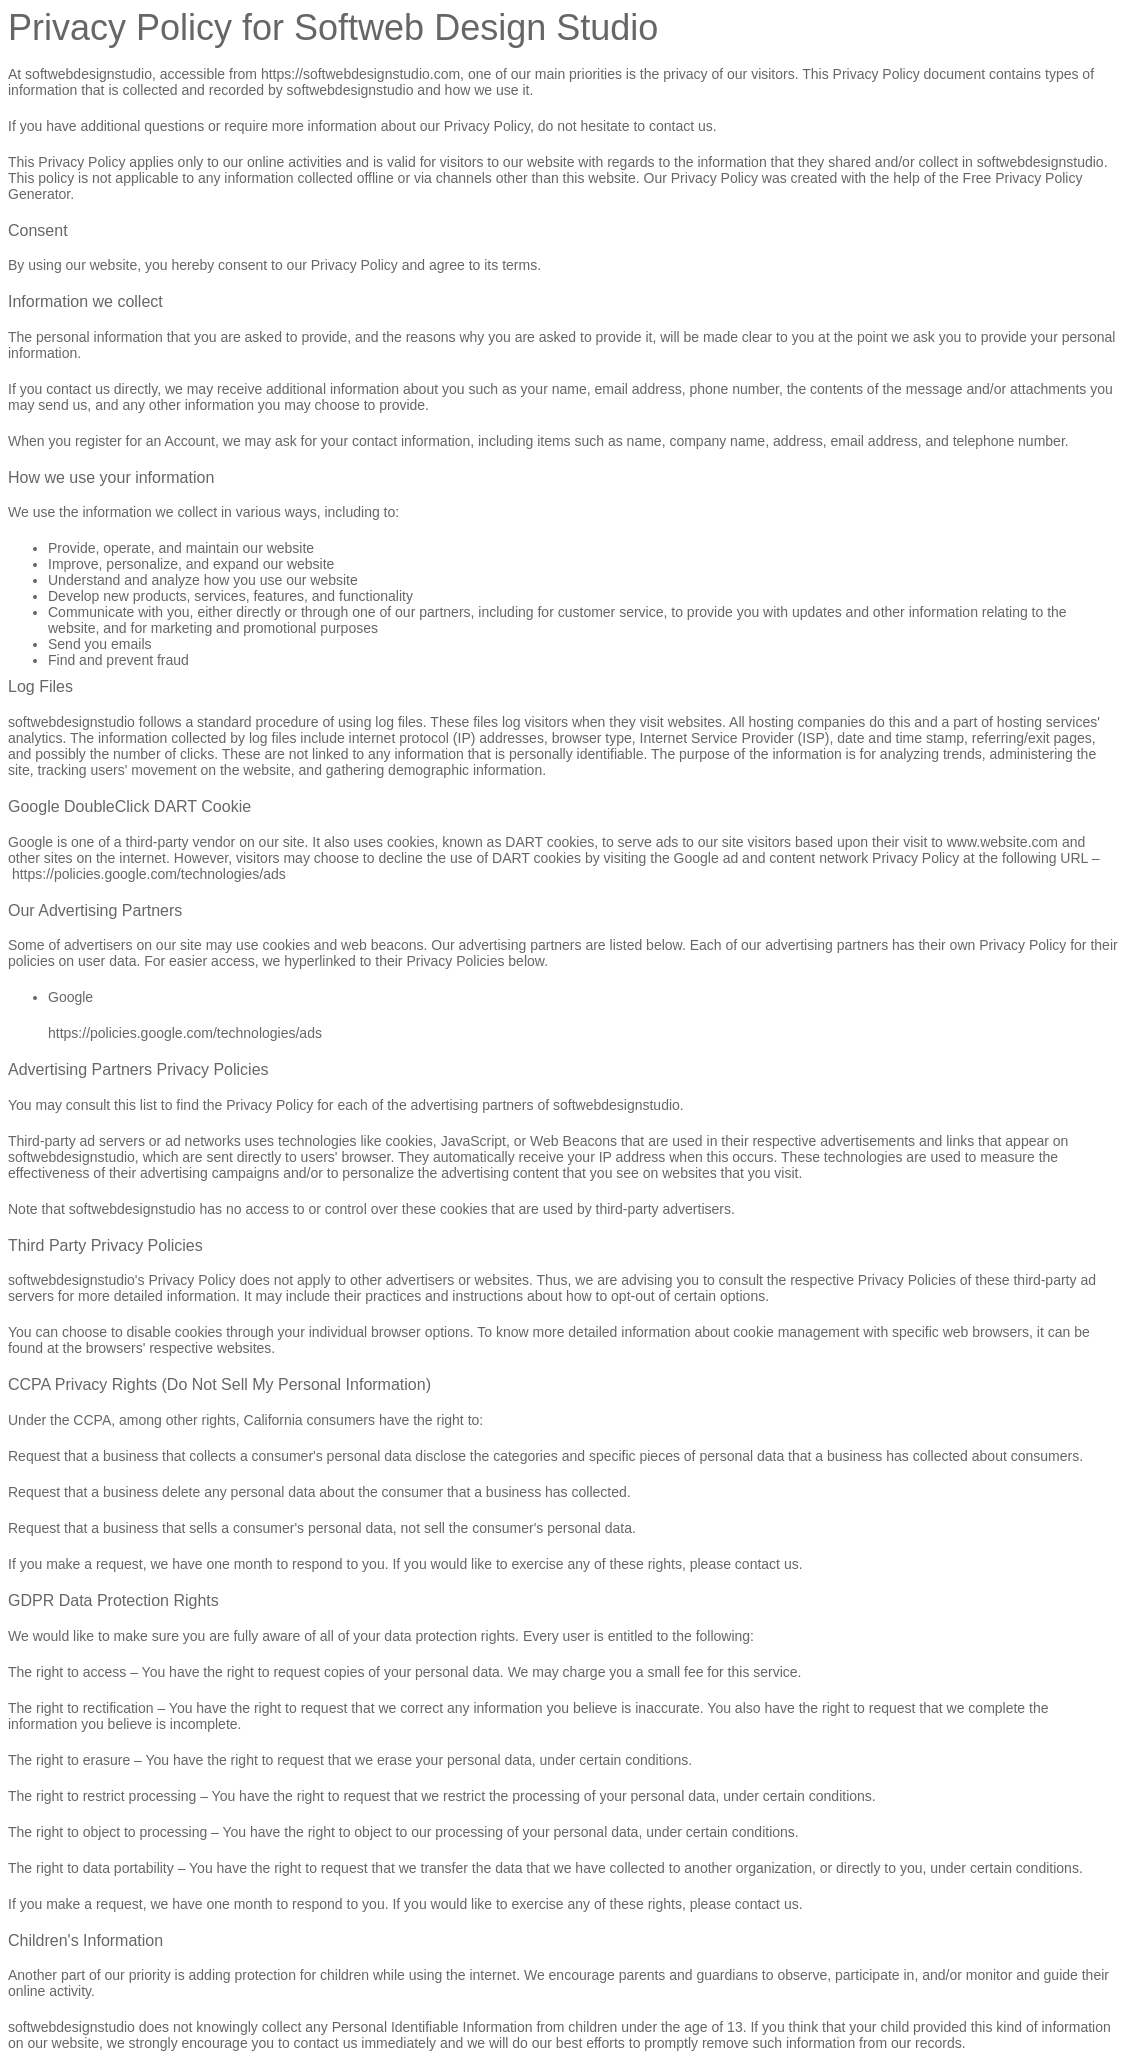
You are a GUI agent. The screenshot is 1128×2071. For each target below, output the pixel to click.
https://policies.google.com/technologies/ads (149, 874)
